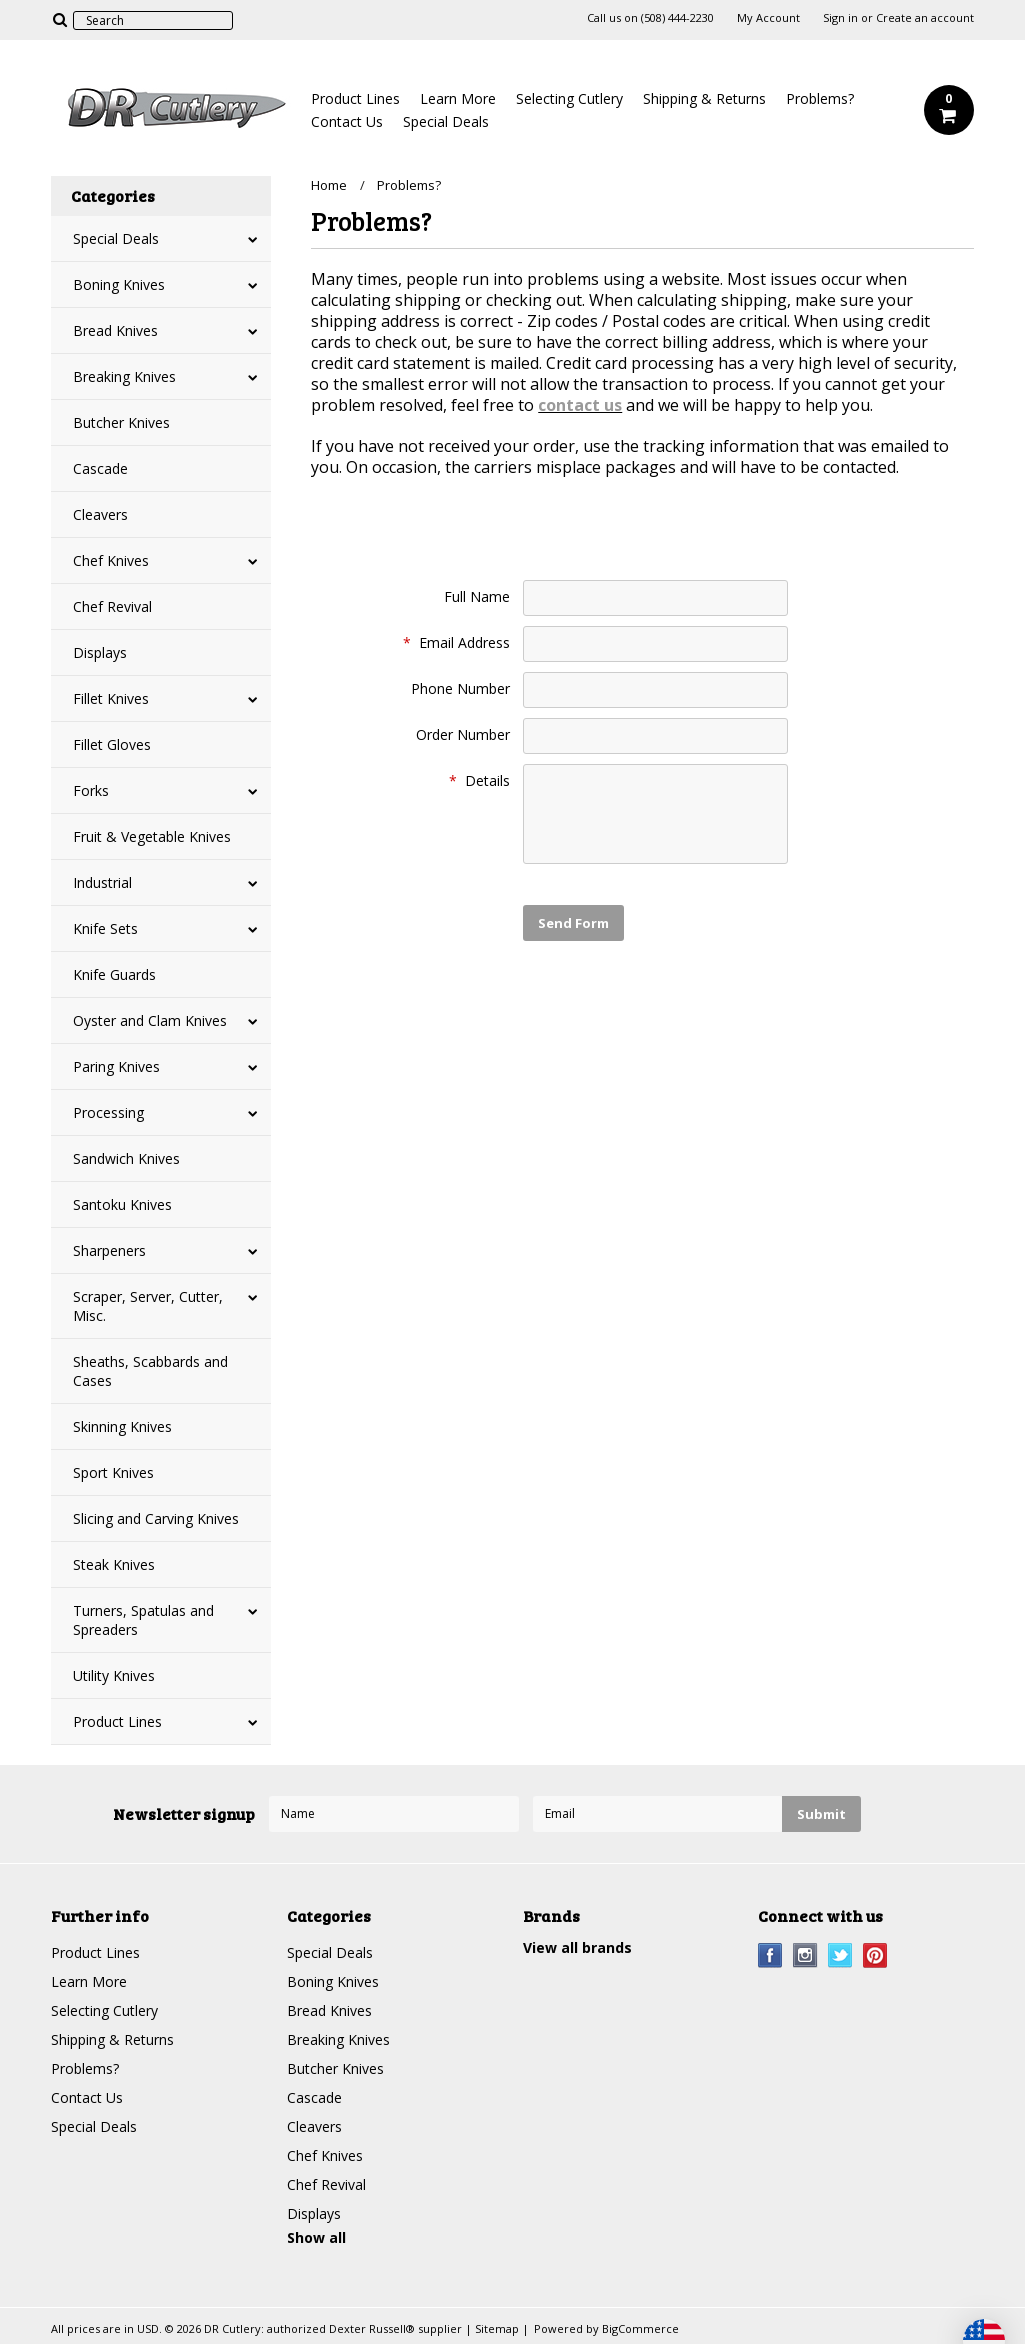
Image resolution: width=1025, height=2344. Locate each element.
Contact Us (347, 121)
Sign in (840, 18)
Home (329, 185)
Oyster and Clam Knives (150, 1020)
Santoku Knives (122, 1204)
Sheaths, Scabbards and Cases (150, 1371)
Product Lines (355, 98)
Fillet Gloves (112, 744)
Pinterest (875, 1955)
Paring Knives (116, 1066)
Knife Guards (114, 974)
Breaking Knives (124, 376)
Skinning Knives (122, 1426)
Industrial (102, 882)
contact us (580, 405)
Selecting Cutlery (569, 98)
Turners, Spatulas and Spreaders (143, 1620)
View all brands (577, 1947)
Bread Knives (115, 330)
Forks (91, 790)
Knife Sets (105, 928)
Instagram (805, 1955)
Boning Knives (119, 284)
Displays (100, 652)
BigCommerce (640, 2328)
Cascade (100, 468)
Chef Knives (111, 560)
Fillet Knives (111, 698)
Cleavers (100, 514)
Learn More (458, 98)
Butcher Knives (121, 422)
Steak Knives (114, 1564)
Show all (316, 2237)
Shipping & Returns (704, 98)
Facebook (770, 1955)
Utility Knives (114, 1675)
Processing (108, 1112)
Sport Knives (113, 1472)
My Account (768, 18)
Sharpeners (109, 1250)
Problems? (820, 98)
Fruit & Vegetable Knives (152, 836)
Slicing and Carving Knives (156, 1518)
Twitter (840, 1955)
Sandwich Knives (126, 1158)
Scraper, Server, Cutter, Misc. (148, 1306)
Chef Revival (112, 606)
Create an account (925, 18)
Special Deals (446, 121)
